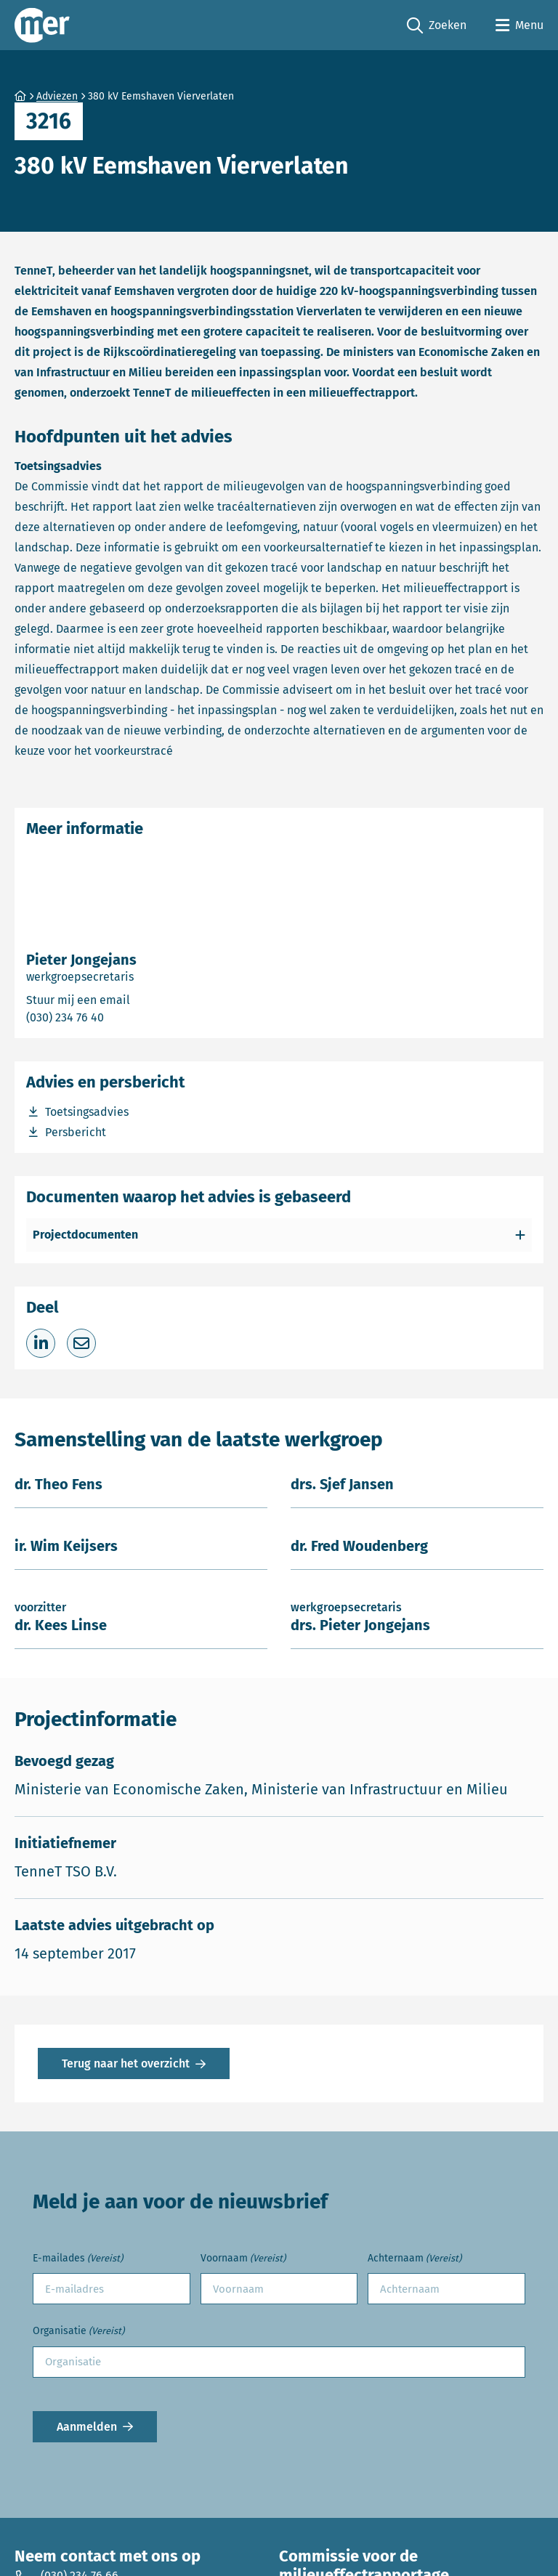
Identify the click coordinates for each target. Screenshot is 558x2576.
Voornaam (243, 2259)
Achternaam (414, 2259)
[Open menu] (519, 25)
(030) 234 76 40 (117, 1016)
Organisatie (78, 2331)
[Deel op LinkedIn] (40, 1343)
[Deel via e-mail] (81, 1343)
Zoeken (436, 25)
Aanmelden (87, 2427)
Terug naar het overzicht (126, 2063)
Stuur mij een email (137, 999)
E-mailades (78, 2259)
